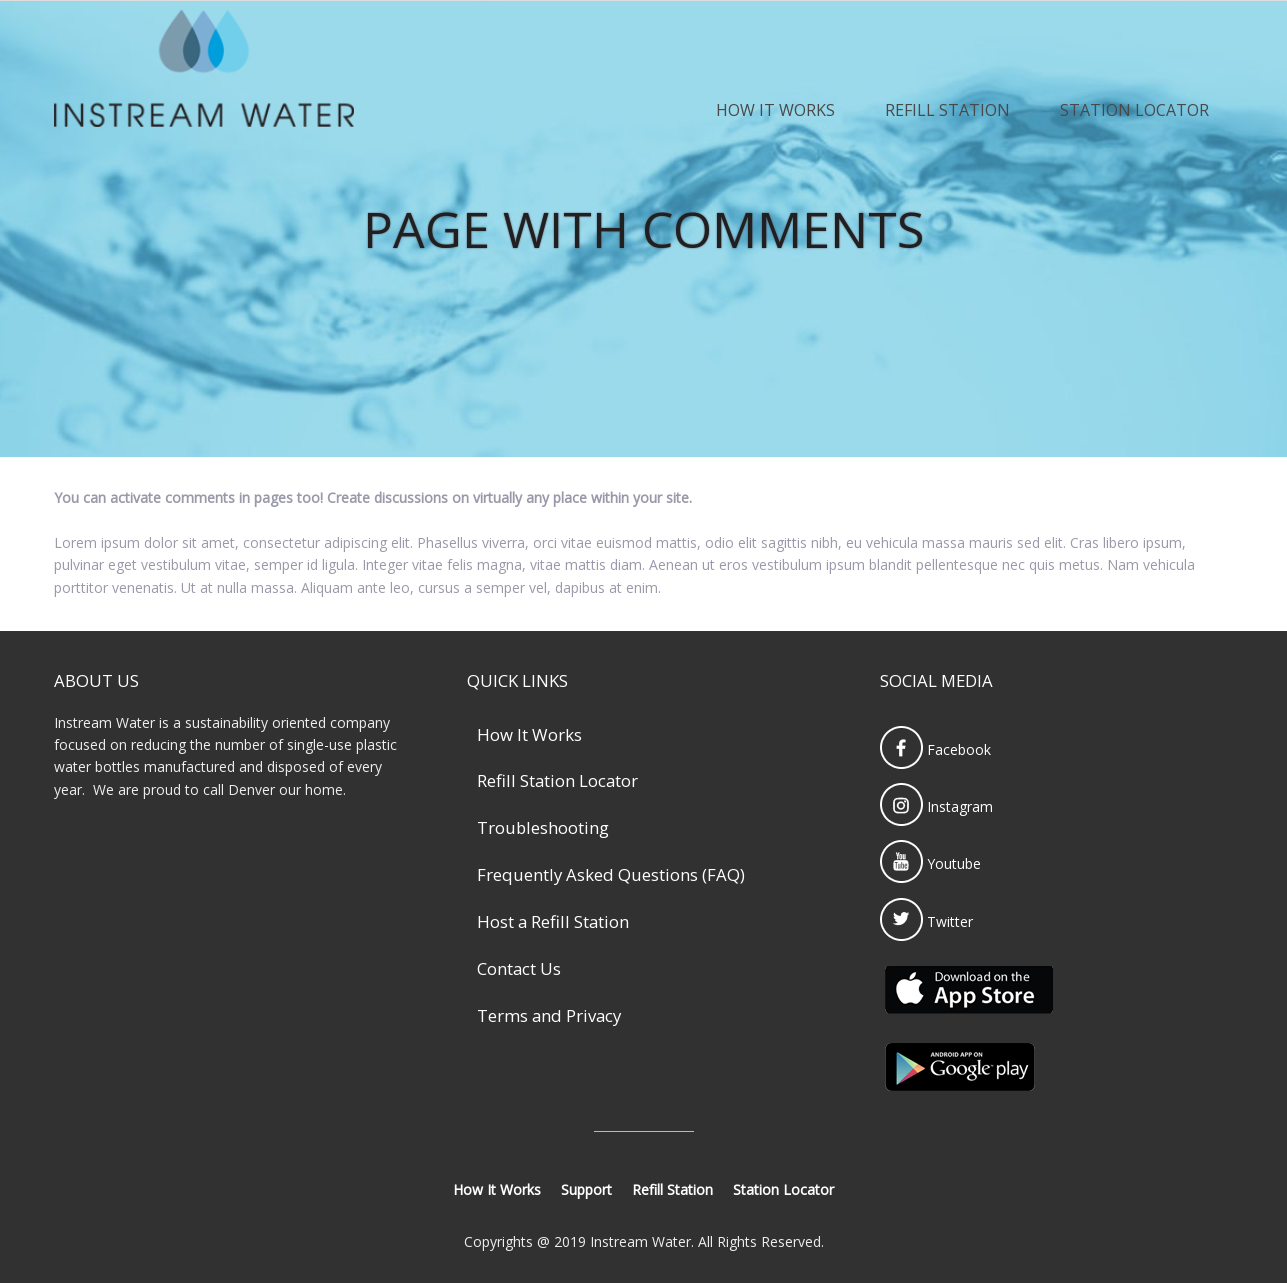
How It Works (775, 110)
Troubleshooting (543, 827)
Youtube (930, 863)
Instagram (936, 806)
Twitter (926, 921)
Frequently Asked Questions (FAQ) (611, 874)
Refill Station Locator (557, 780)
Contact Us (519, 968)
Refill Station (947, 110)
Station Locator (1134, 110)
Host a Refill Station (553, 921)
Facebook (935, 749)
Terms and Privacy (549, 1015)
